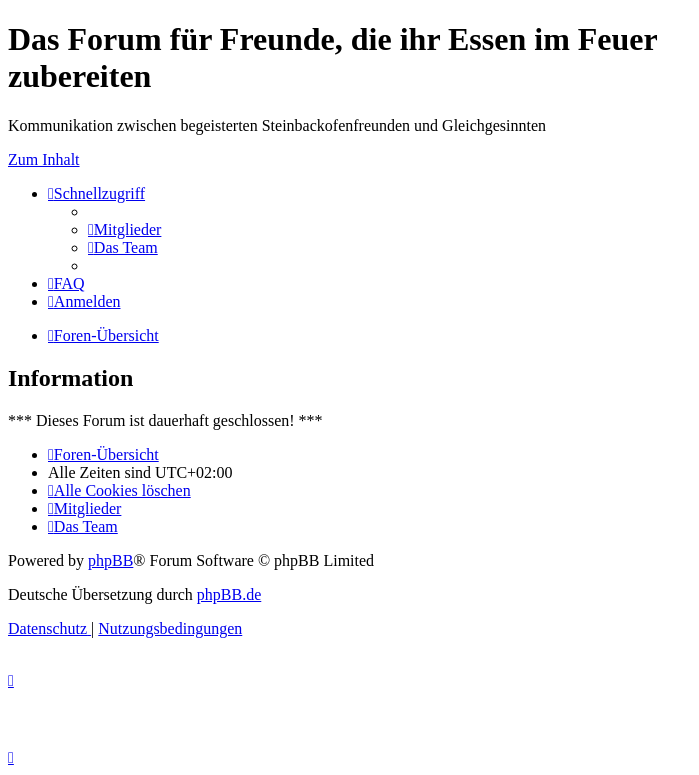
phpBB (110, 560)
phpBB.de (229, 594)
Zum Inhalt (44, 159)
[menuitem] (124, 229)
